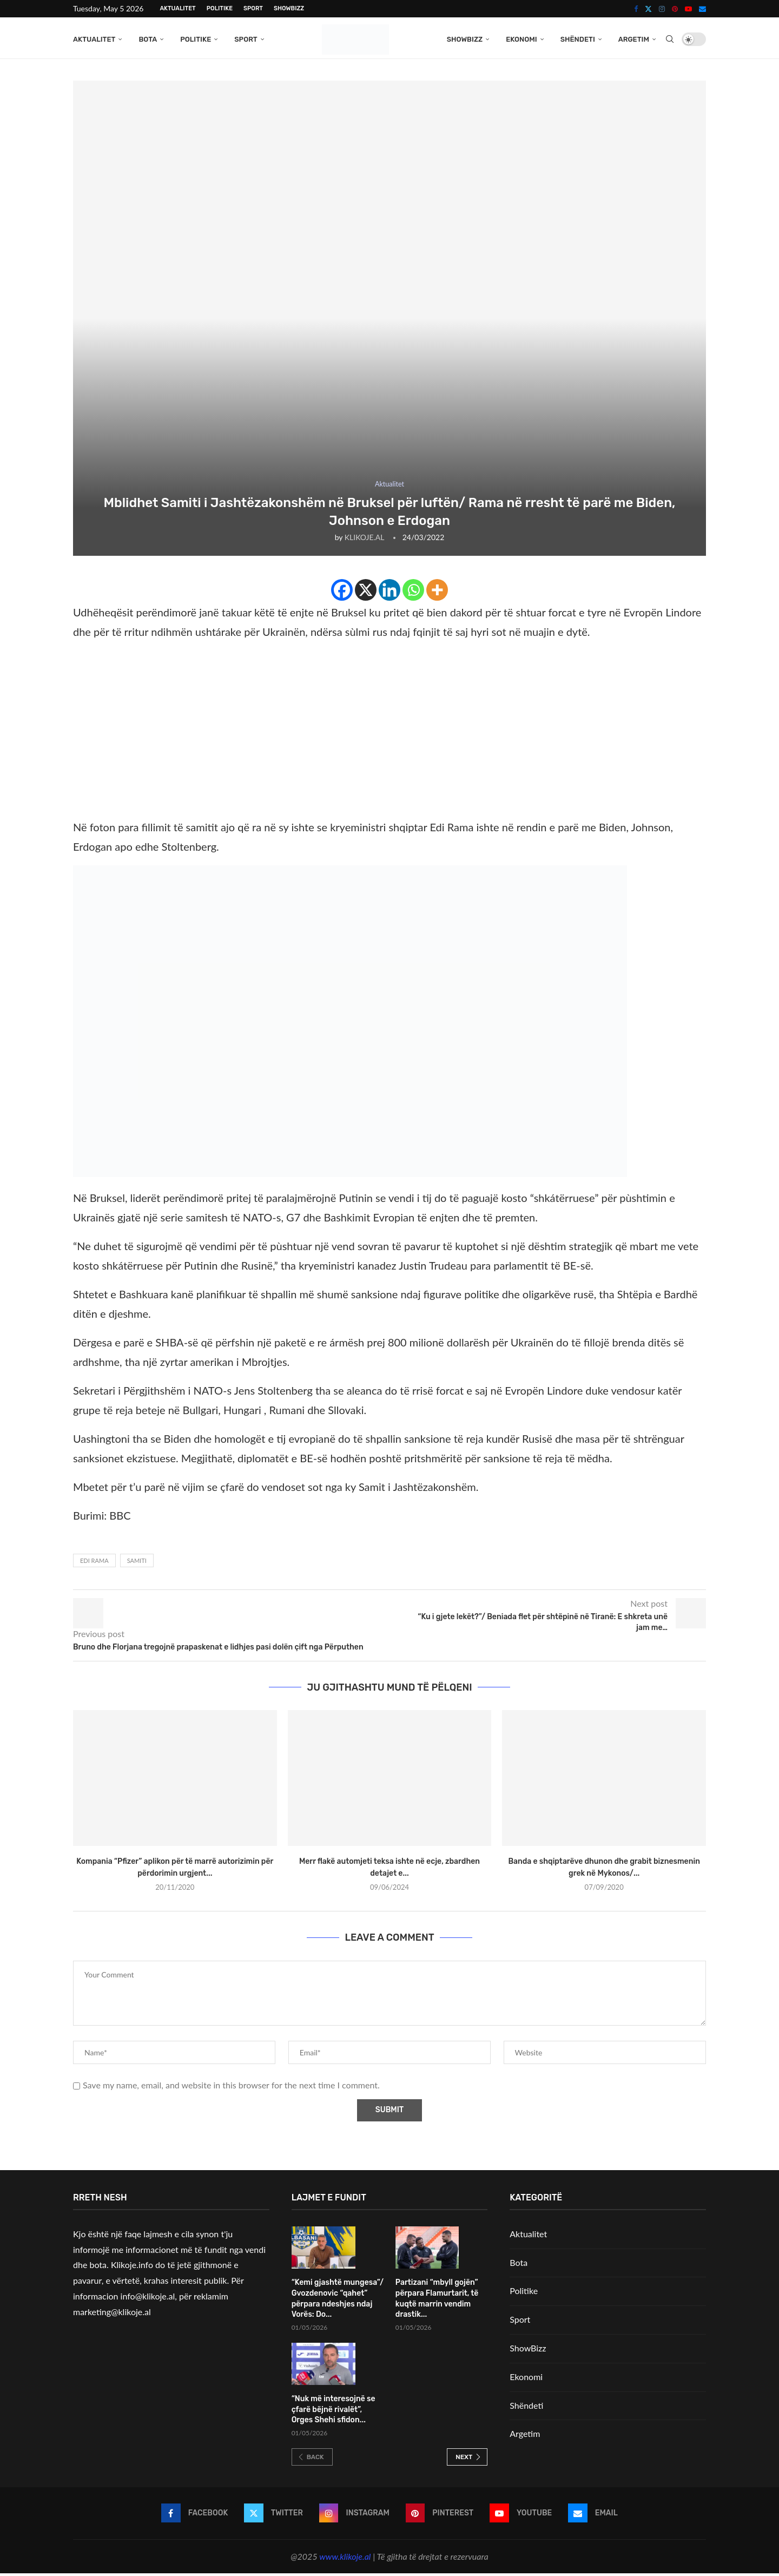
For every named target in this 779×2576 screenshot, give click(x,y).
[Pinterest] (675, 8)
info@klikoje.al (148, 2299)
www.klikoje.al (345, 2559)
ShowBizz (289, 8)
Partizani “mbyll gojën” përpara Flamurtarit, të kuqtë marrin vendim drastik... (437, 2301)
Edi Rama (94, 1563)
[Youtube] (688, 8)
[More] (437, 592)
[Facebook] (636, 8)
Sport (253, 8)
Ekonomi (521, 39)
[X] (366, 592)
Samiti (137, 1563)
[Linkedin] (389, 592)
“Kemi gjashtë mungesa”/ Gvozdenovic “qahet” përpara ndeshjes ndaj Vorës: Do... (338, 2301)
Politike (220, 8)
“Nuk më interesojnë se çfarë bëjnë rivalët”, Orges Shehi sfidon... (333, 2412)
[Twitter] (648, 8)
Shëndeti (577, 39)
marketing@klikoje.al (112, 2314)
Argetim (633, 39)
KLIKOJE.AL (364, 539)
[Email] (702, 8)
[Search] (669, 39)
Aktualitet (177, 8)
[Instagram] (662, 8)
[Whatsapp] (413, 592)
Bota (147, 39)
